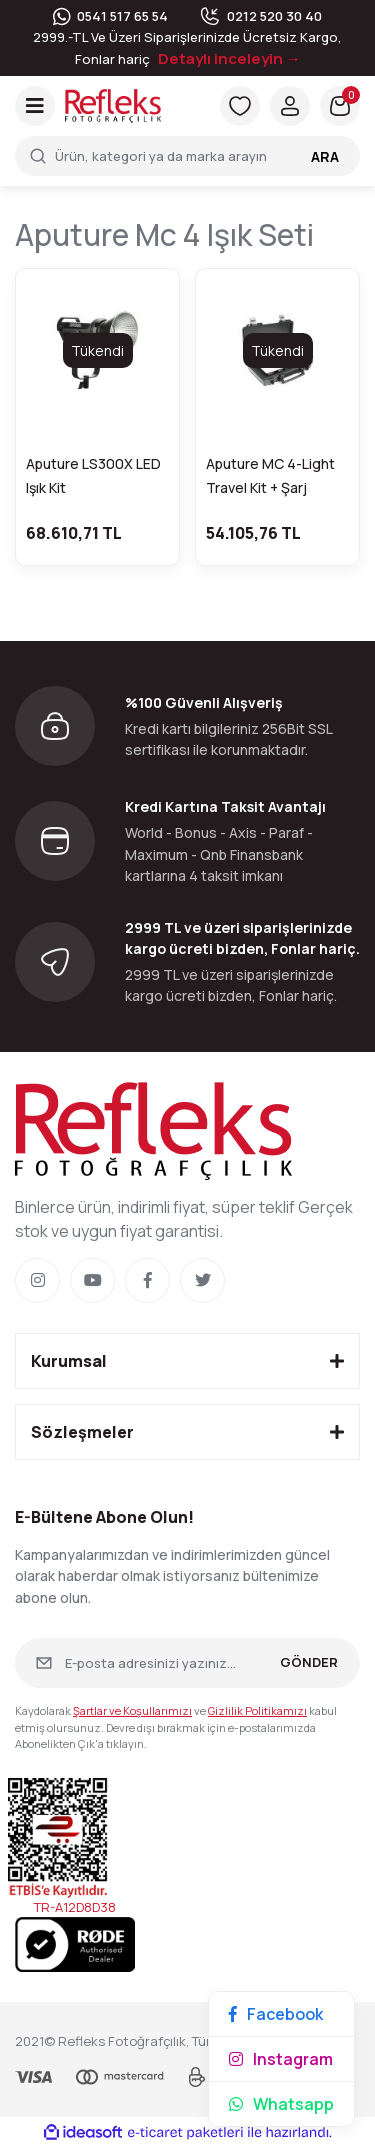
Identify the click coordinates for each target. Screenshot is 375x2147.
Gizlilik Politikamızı (257, 1710)
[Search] (187, 156)
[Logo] (113, 105)
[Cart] (340, 106)
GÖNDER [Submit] (309, 1662)
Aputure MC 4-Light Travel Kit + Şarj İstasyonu (270, 477)
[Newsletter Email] (187, 1663)
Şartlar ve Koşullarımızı (132, 1710)
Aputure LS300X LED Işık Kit (93, 475)
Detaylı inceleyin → (229, 58)
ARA (325, 156)
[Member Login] (290, 106)
